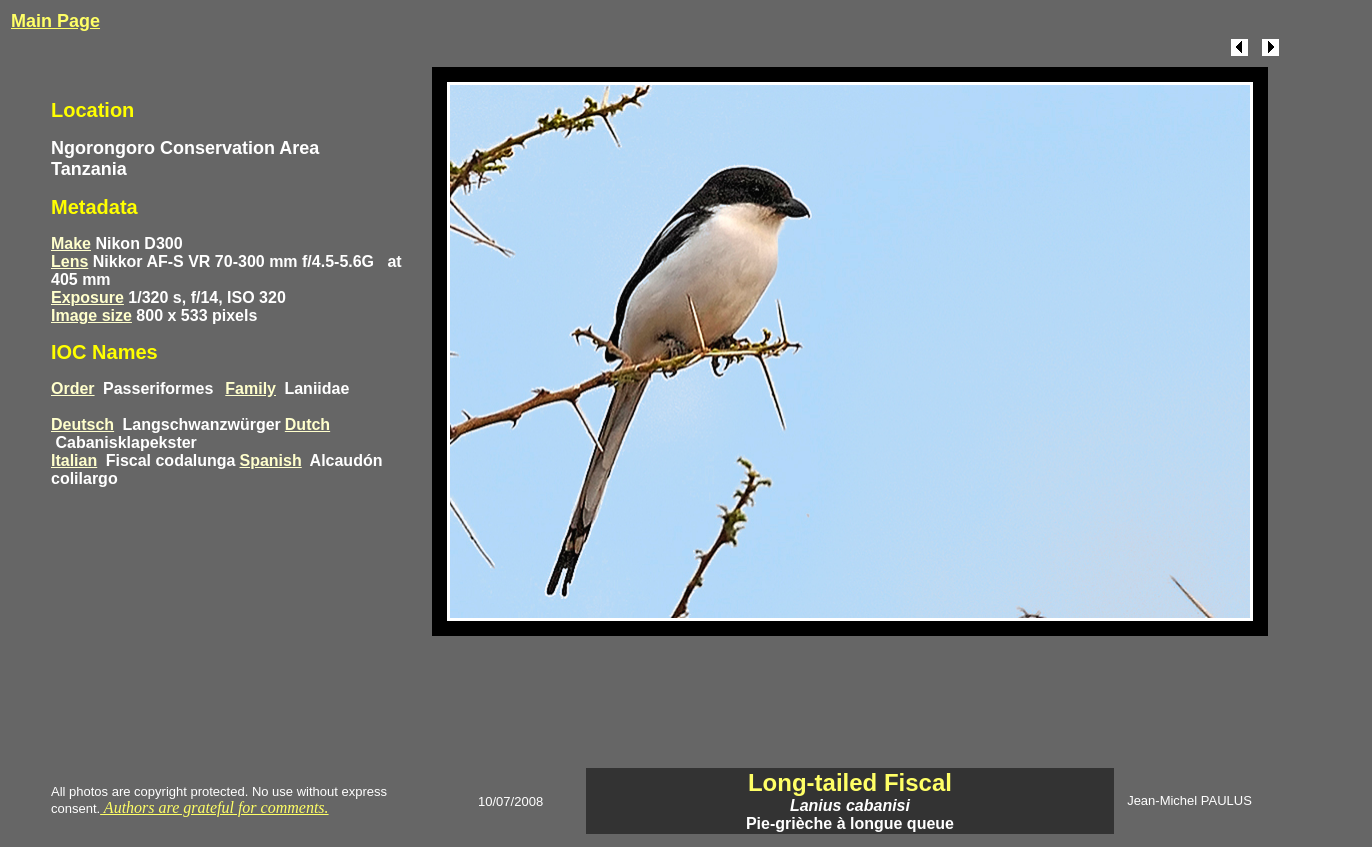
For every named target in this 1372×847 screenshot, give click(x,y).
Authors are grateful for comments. (214, 807)
